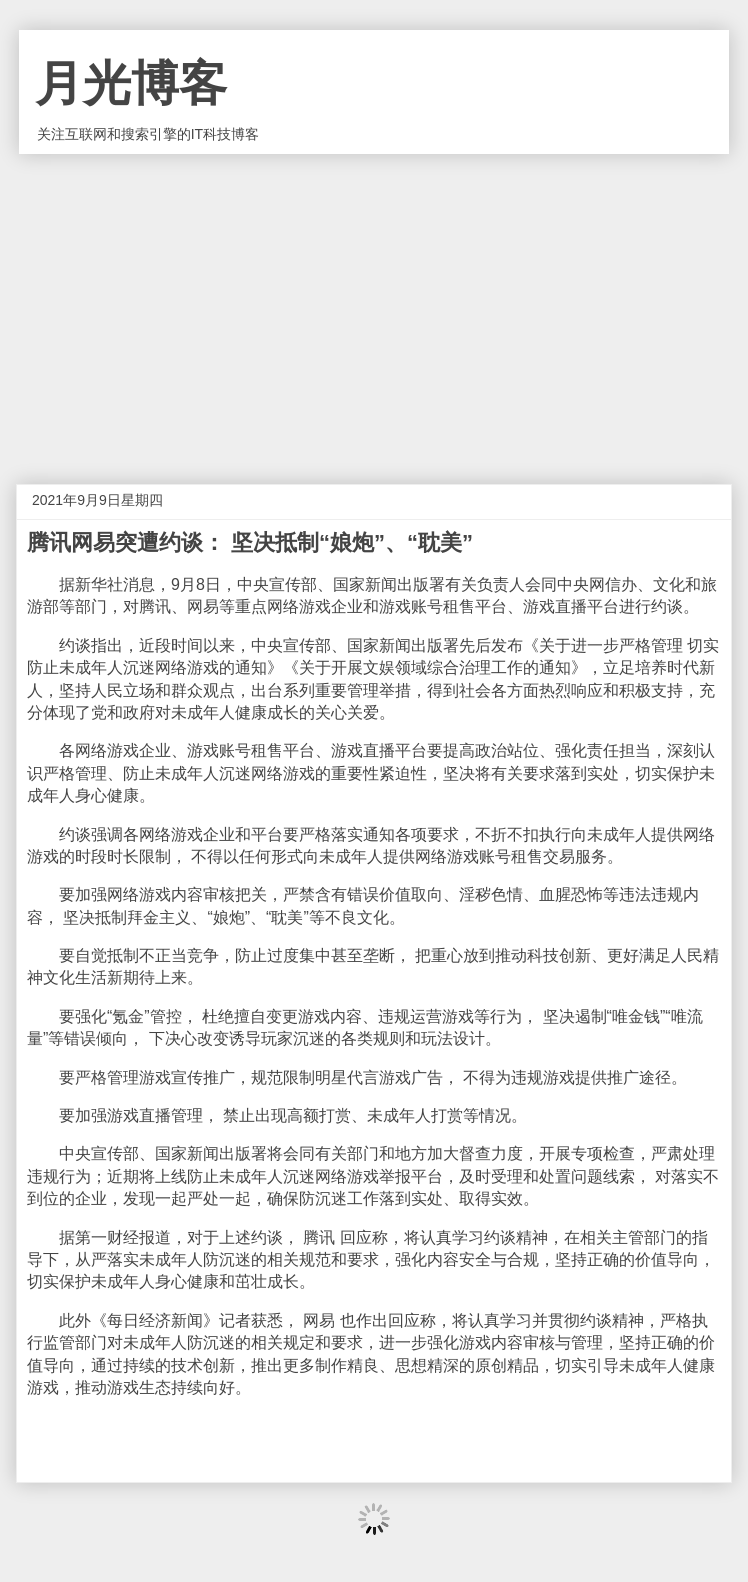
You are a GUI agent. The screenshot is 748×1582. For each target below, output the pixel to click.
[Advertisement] (374, 304)
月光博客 (131, 83)
